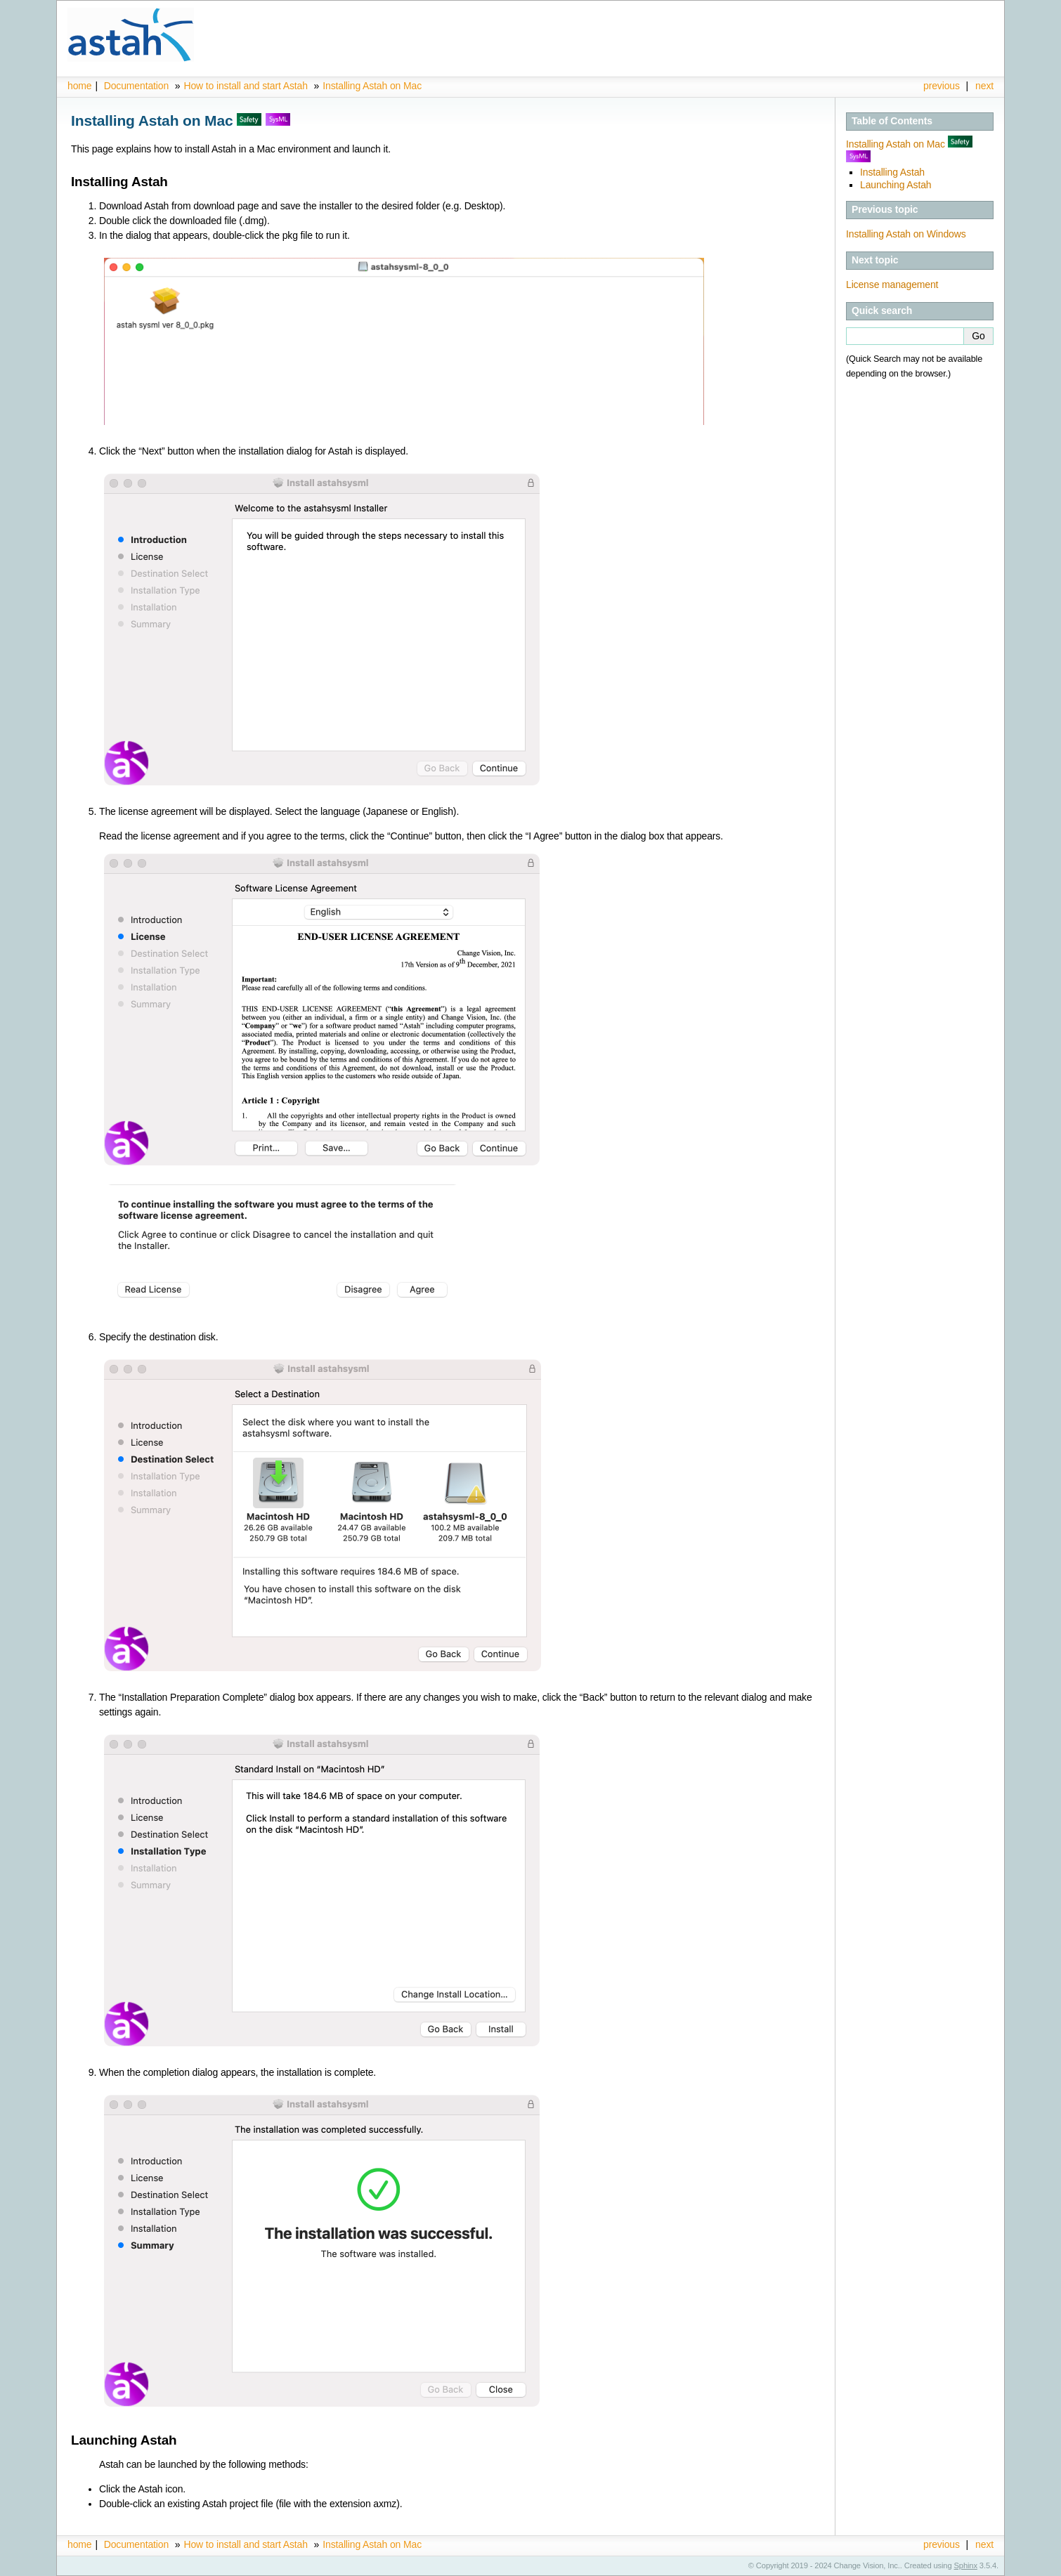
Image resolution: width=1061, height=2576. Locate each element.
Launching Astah (895, 184)
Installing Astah (892, 172)
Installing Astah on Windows (906, 234)
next (984, 85)
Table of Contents (892, 120)
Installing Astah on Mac (372, 85)
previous (941, 85)
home (79, 85)
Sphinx (965, 2565)
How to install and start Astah (246, 85)
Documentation (136, 85)
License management (892, 284)
